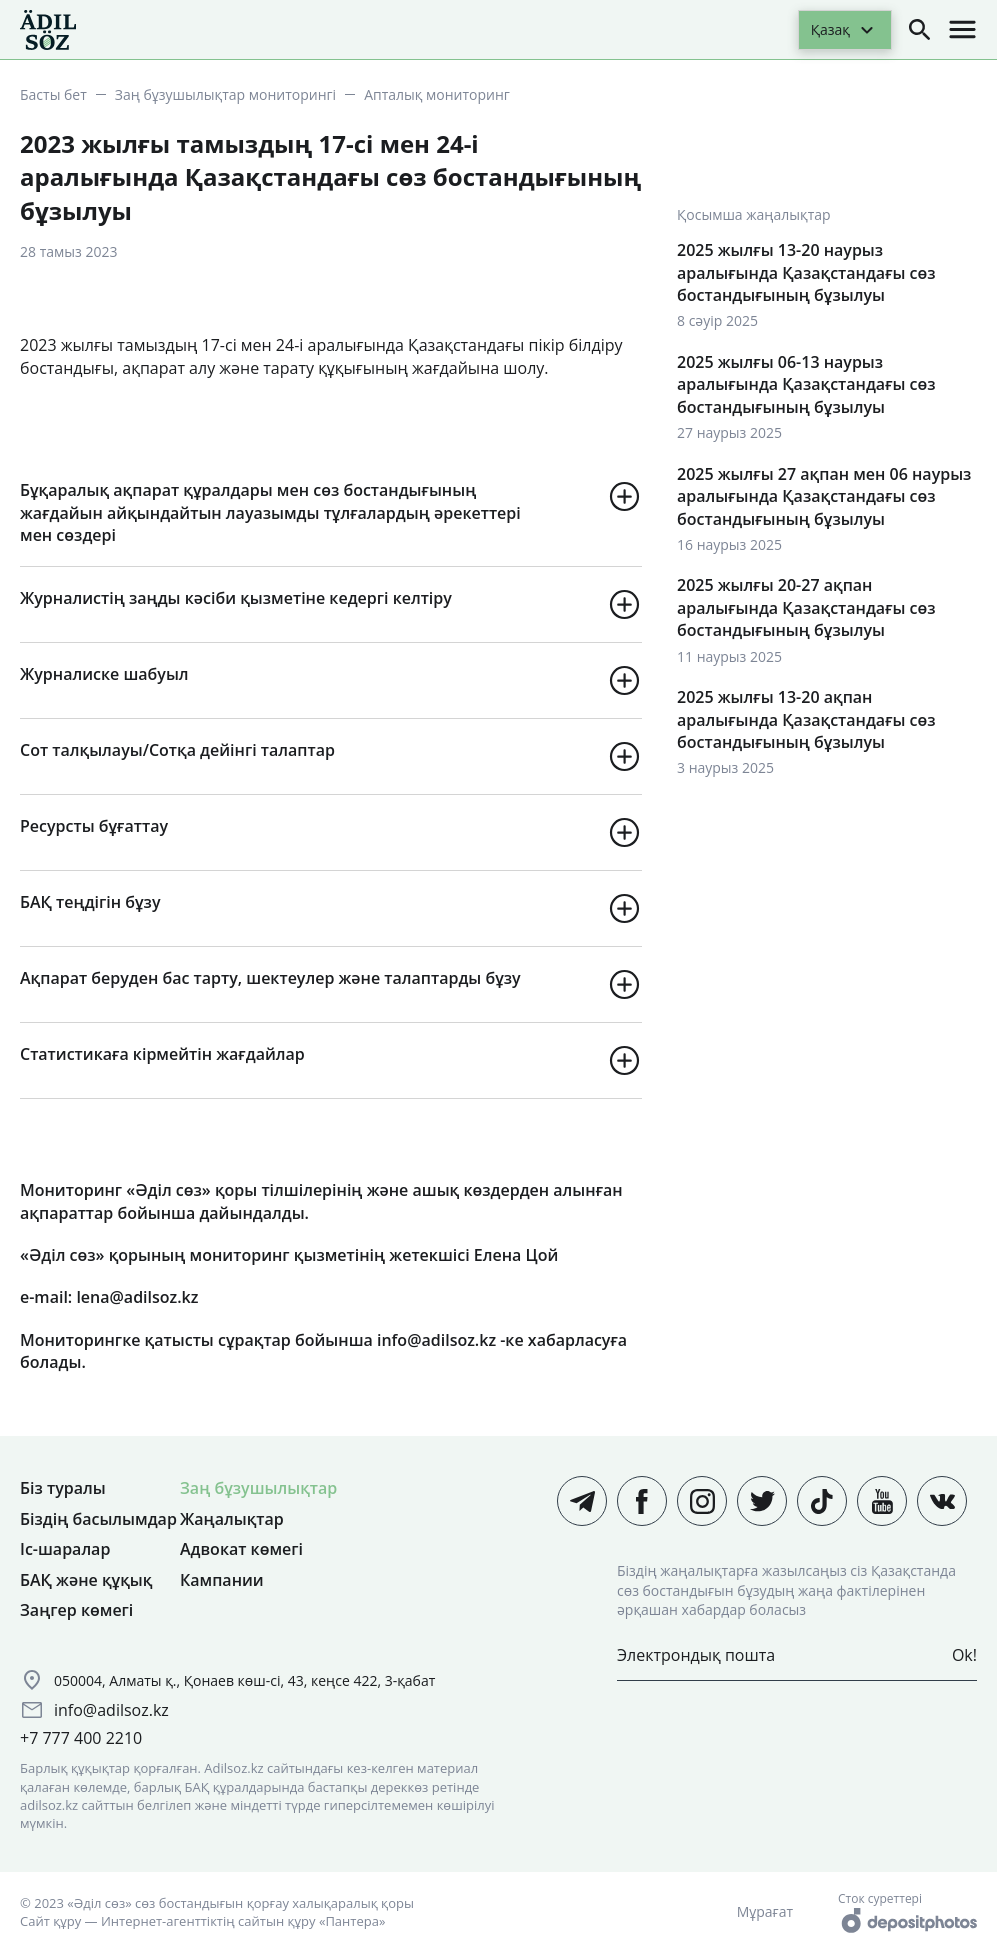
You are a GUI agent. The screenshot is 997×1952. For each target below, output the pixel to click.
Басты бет (53, 94)
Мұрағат (765, 1911)
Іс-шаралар (65, 1549)
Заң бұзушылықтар (258, 1488)
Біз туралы (63, 1488)
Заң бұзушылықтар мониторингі (225, 94)
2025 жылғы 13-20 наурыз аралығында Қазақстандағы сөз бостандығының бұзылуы (806, 272)
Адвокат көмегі (241, 1549)
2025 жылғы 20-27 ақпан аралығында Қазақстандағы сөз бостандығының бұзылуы (806, 607)
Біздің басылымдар (98, 1519)
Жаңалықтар (232, 1519)
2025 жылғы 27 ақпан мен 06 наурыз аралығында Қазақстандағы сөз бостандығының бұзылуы (824, 496)
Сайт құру (50, 1921)
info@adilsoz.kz (111, 1710)
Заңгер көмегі (76, 1610)
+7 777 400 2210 (81, 1738)
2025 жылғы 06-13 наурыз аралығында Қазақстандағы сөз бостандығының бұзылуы (806, 384)
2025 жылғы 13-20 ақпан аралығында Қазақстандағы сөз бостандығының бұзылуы (806, 719)
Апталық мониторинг (437, 94)
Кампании (222, 1580)
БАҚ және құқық (86, 1580)
